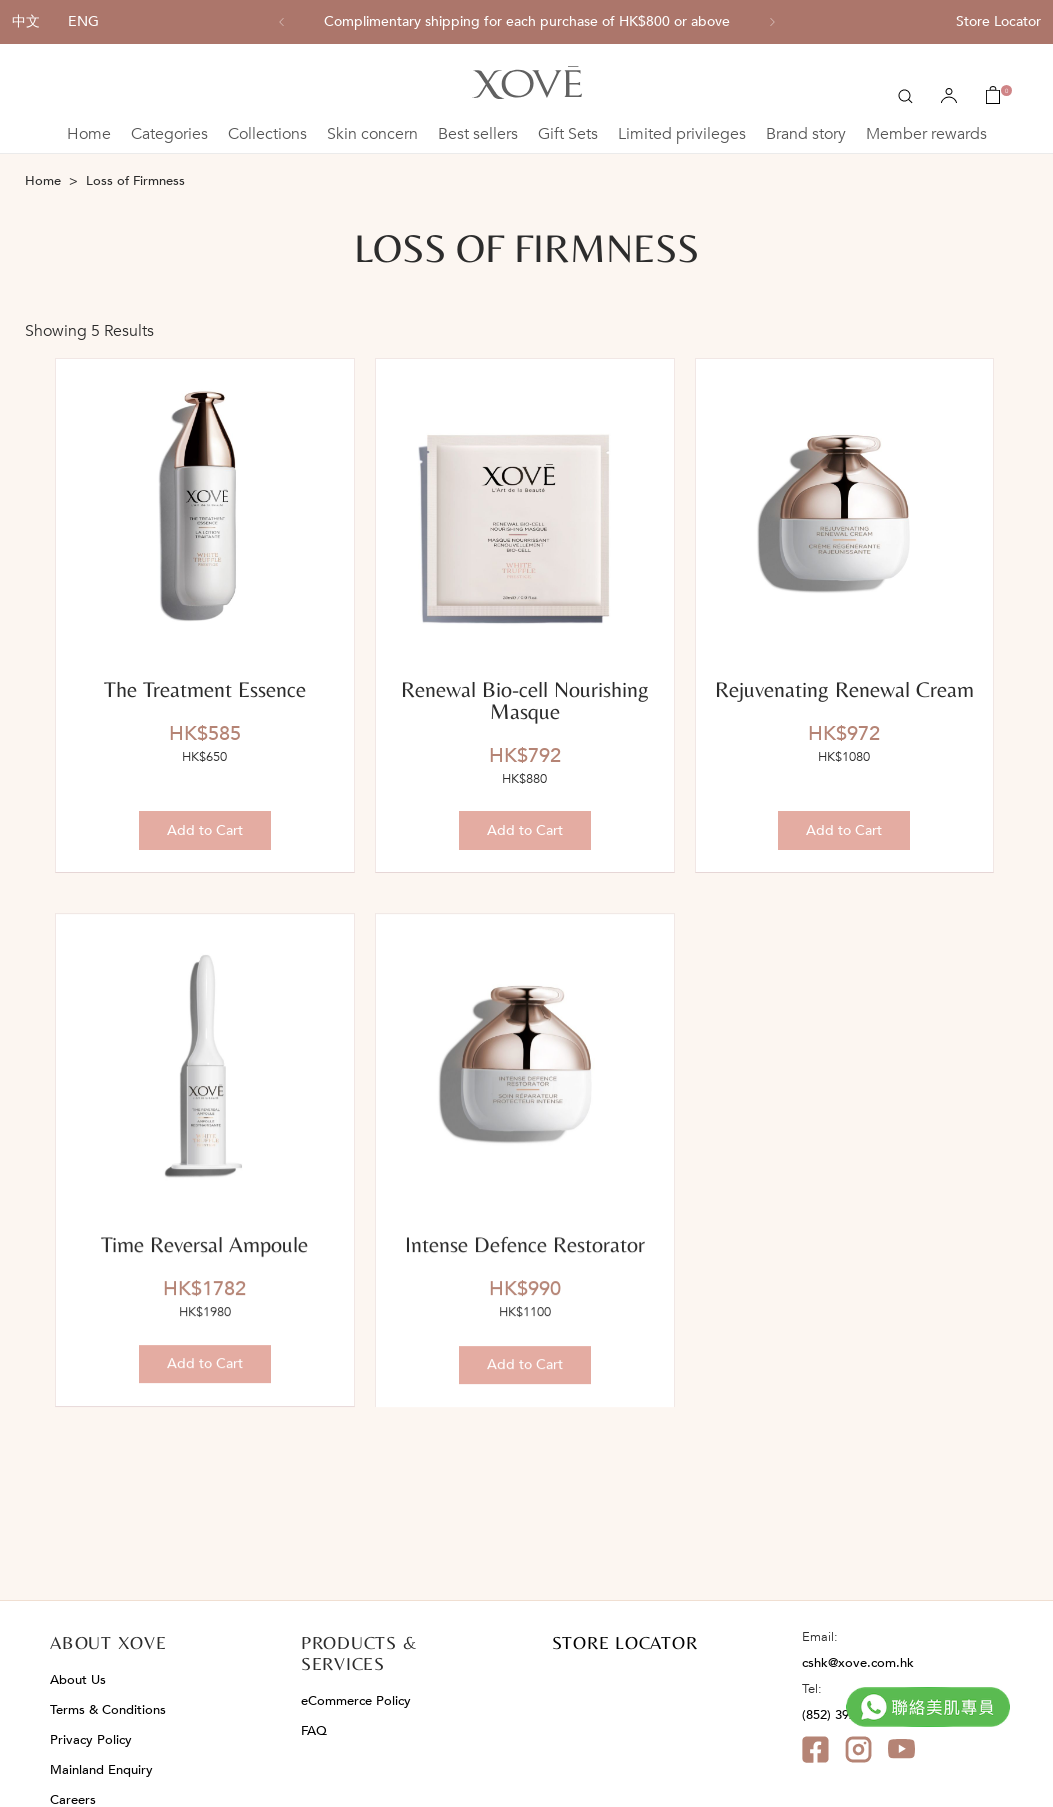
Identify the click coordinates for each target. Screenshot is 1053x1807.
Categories (169, 134)
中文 (26, 21)
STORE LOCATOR (625, 1642)
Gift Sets (568, 134)
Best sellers (478, 134)
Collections (267, 134)
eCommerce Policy (356, 1701)
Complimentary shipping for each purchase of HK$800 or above (527, 22)
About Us (78, 1680)
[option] (527, 22)
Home (89, 134)
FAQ (314, 1731)
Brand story (806, 134)
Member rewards (926, 134)
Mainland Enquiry (101, 1770)
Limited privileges (682, 134)
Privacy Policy (91, 1740)
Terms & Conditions (108, 1710)
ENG (83, 21)
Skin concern (372, 134)
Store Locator (998, 21)
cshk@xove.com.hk (858, 1663)
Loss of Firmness (135, 181)
